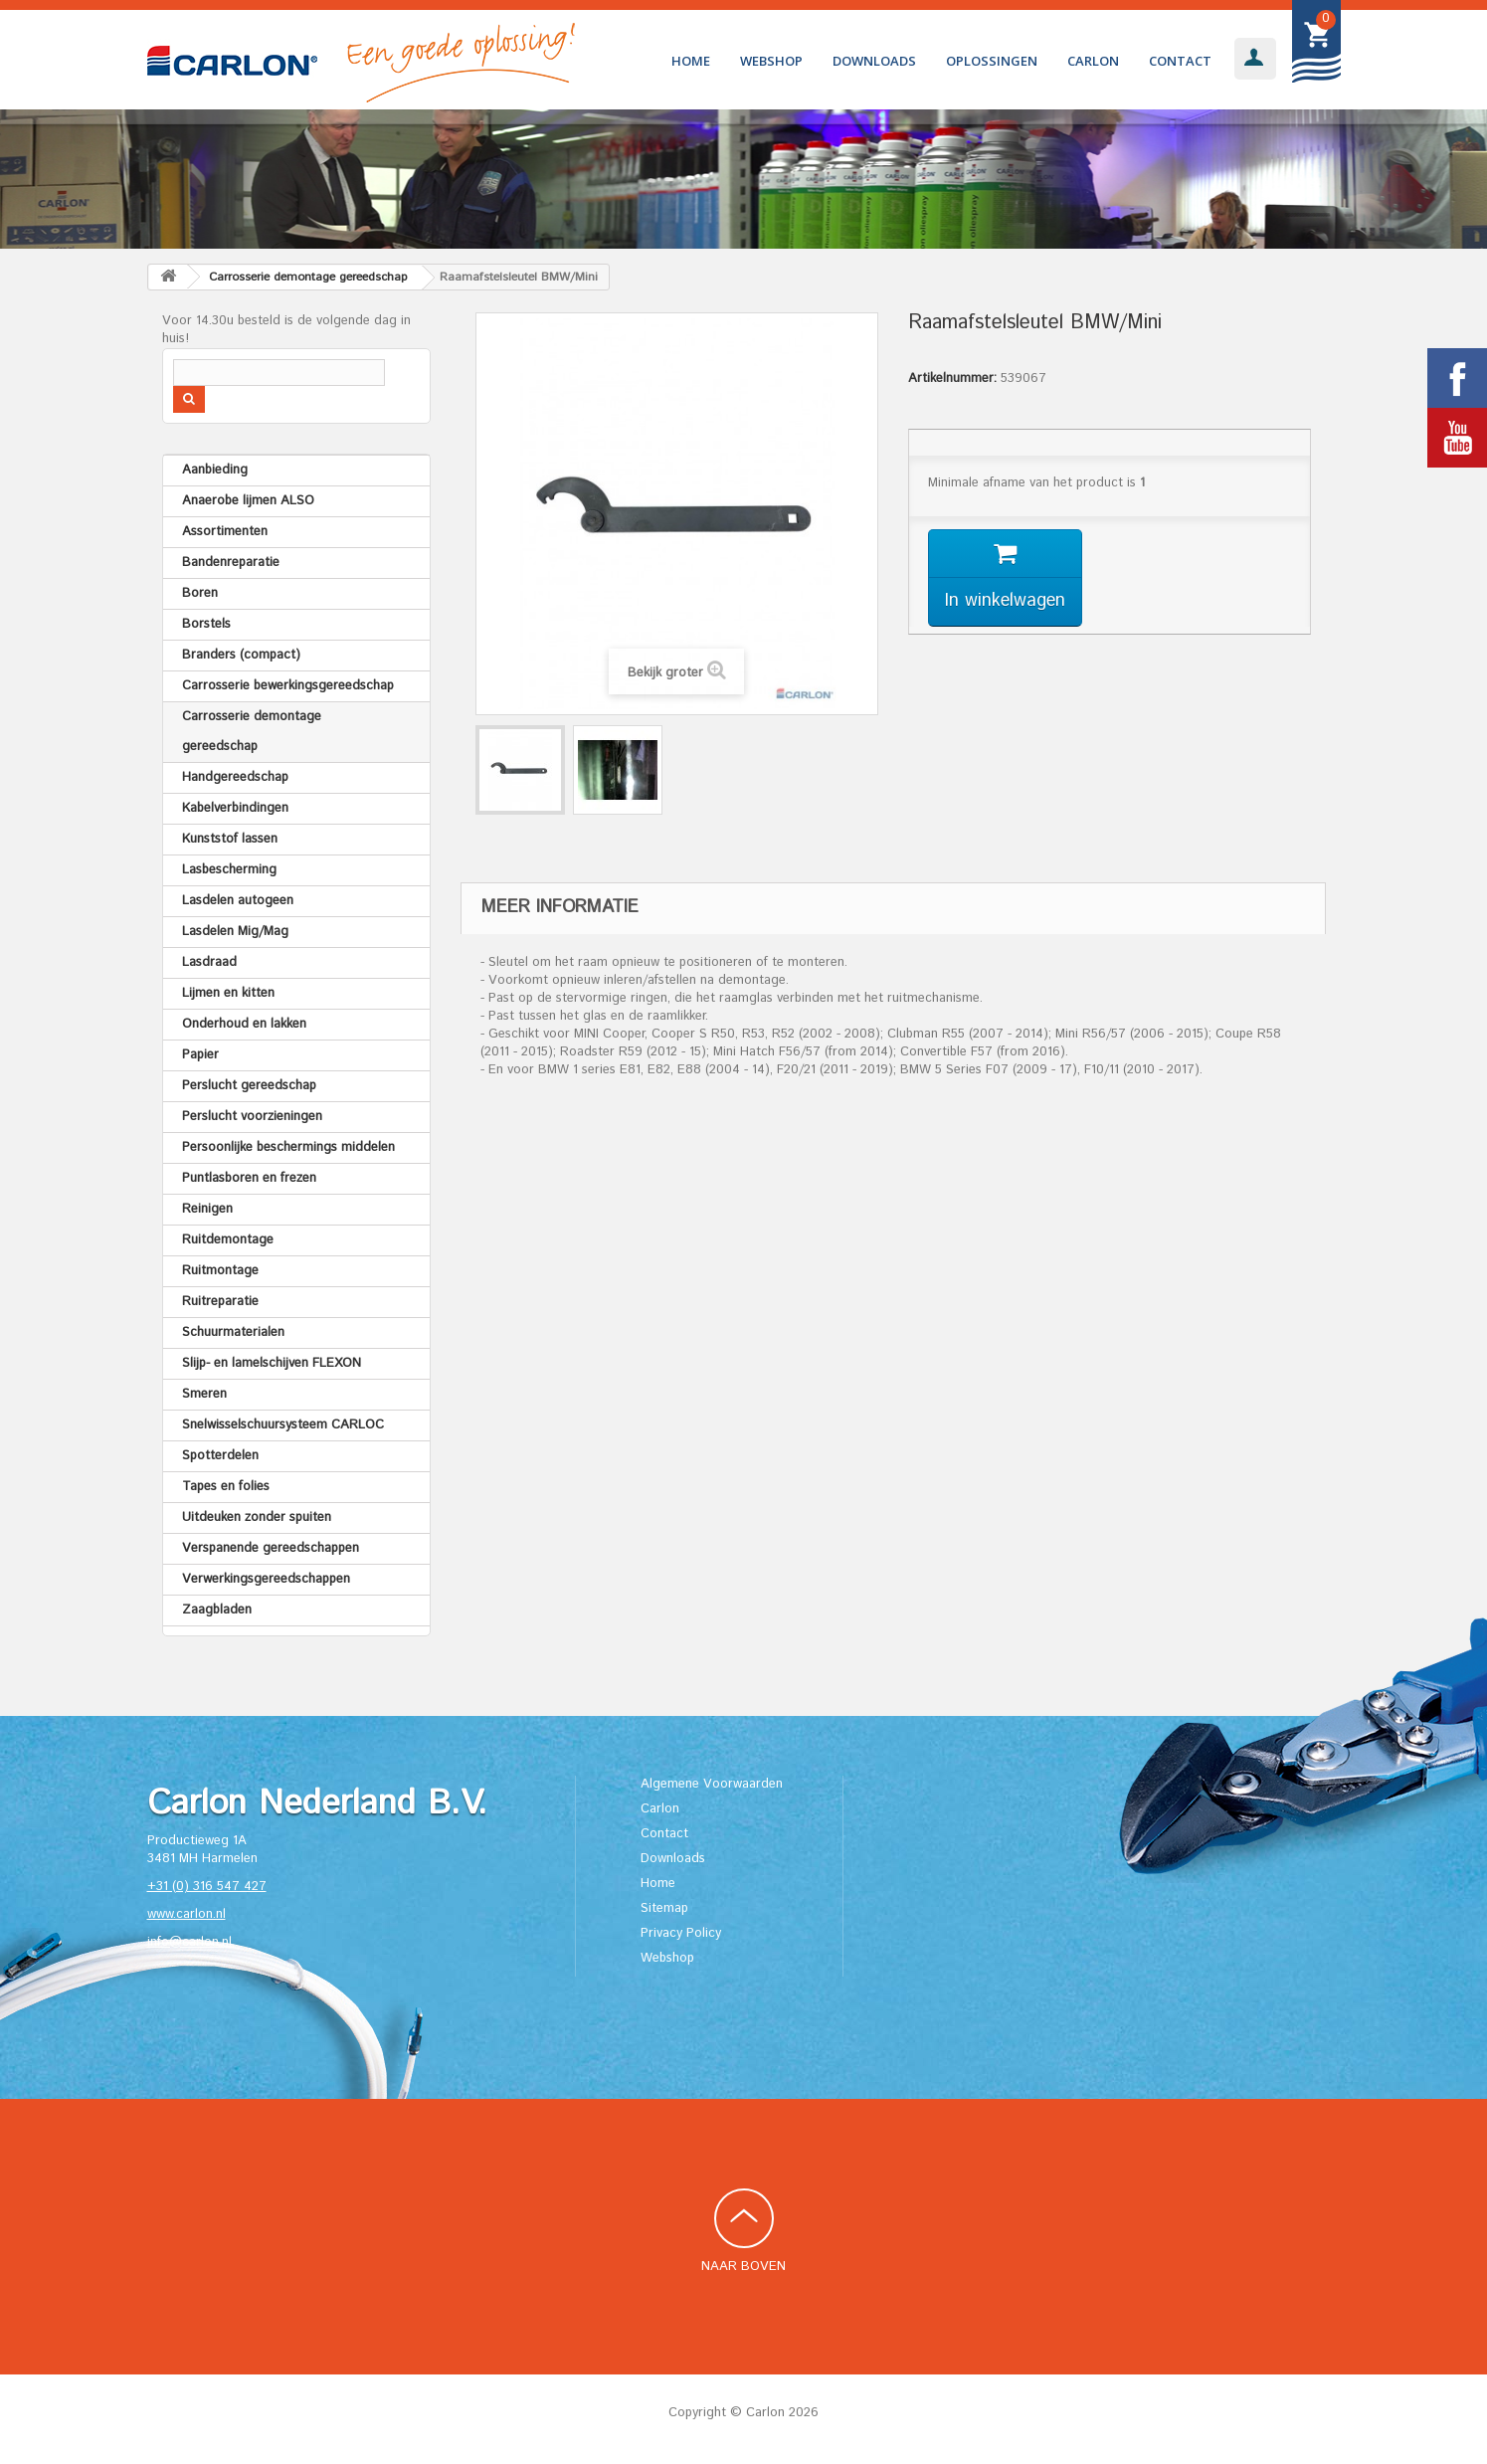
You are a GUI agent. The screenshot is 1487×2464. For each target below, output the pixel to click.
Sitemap (664, 1908)
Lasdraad (209, 962)
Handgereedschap (235, 777)
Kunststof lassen (230, 839)
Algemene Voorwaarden (712, 1784)
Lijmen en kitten (228, 993)
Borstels (206, 624)
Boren (200, 593)
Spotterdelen (220, 1455)
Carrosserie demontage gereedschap (251, 731)
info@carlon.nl (189, 1942)
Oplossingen (991, 61)
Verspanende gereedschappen (270, 1548)
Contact (1180, 61)
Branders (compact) (241, 655)
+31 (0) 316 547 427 (207, 1886)
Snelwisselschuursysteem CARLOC (283, 1425)
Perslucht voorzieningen (252, 1116)
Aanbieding (215, 470)
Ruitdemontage (228, 1240)
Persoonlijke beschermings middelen (288, 1147)
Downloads (874, 61)
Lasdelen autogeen (237, 900)
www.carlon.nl (186, 1914)
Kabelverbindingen (235, 808)
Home (690, 61)
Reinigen (207, 1209)
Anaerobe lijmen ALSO (248, 500)
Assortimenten (225, 531)
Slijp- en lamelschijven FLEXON (271, 1363)
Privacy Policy (681, 1933)
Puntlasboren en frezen (249, 1178)
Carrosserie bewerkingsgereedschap (288, 685)
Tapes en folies (226, 1486)
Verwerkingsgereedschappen (266, 1579)
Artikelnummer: (952, 379)
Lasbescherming (229, 869)
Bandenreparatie (230, 562)
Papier (200, 1054)
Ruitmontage (220, 1270)
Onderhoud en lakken (244, 1024)
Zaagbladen (217, 1610)
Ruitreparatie (220, 1301)
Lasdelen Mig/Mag (235, 931)
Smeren (204, 1394)
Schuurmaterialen (233, 1332)
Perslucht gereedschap (249, 1085)
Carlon (1093, 61)
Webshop (771, 61)
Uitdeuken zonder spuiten (256, 1517)
